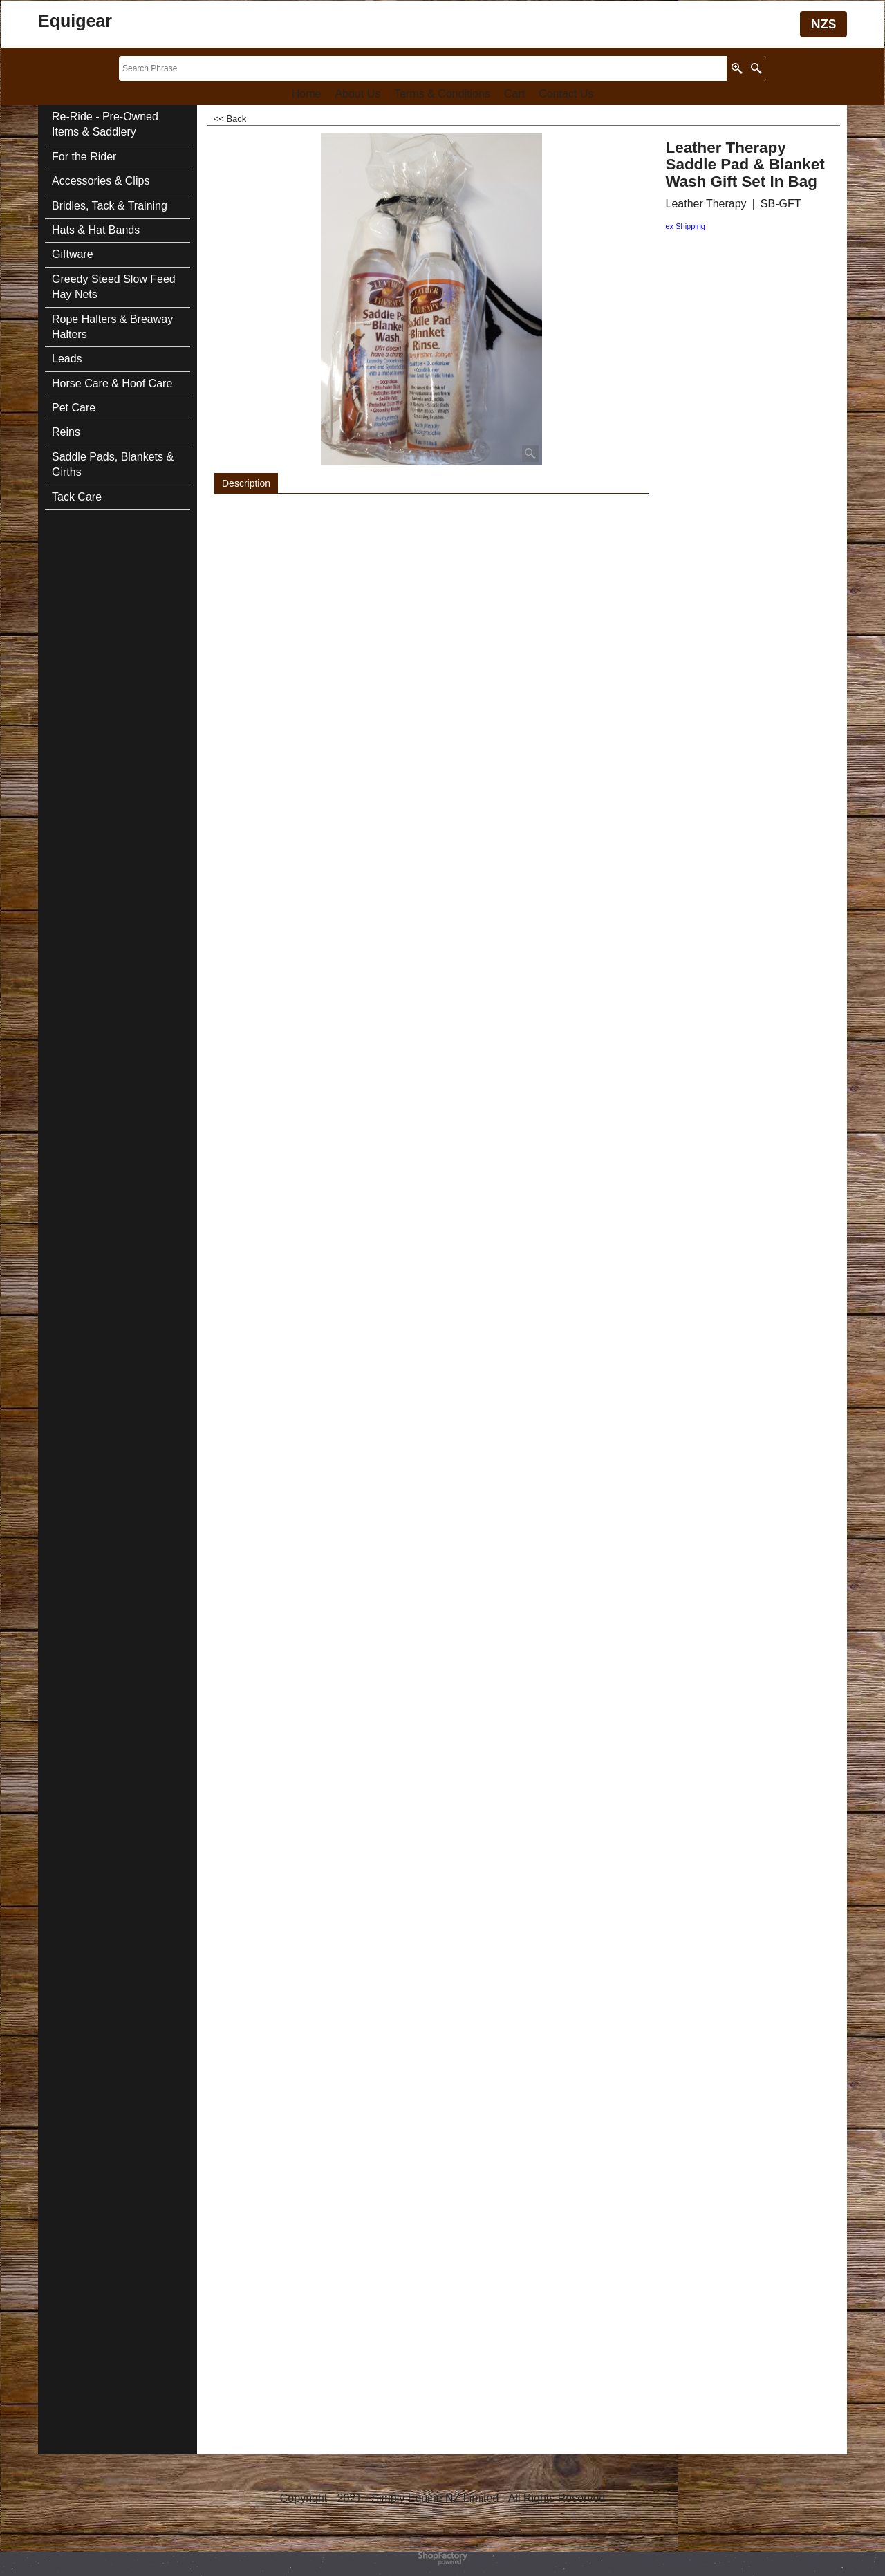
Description (246, 483)
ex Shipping (686, 226)
